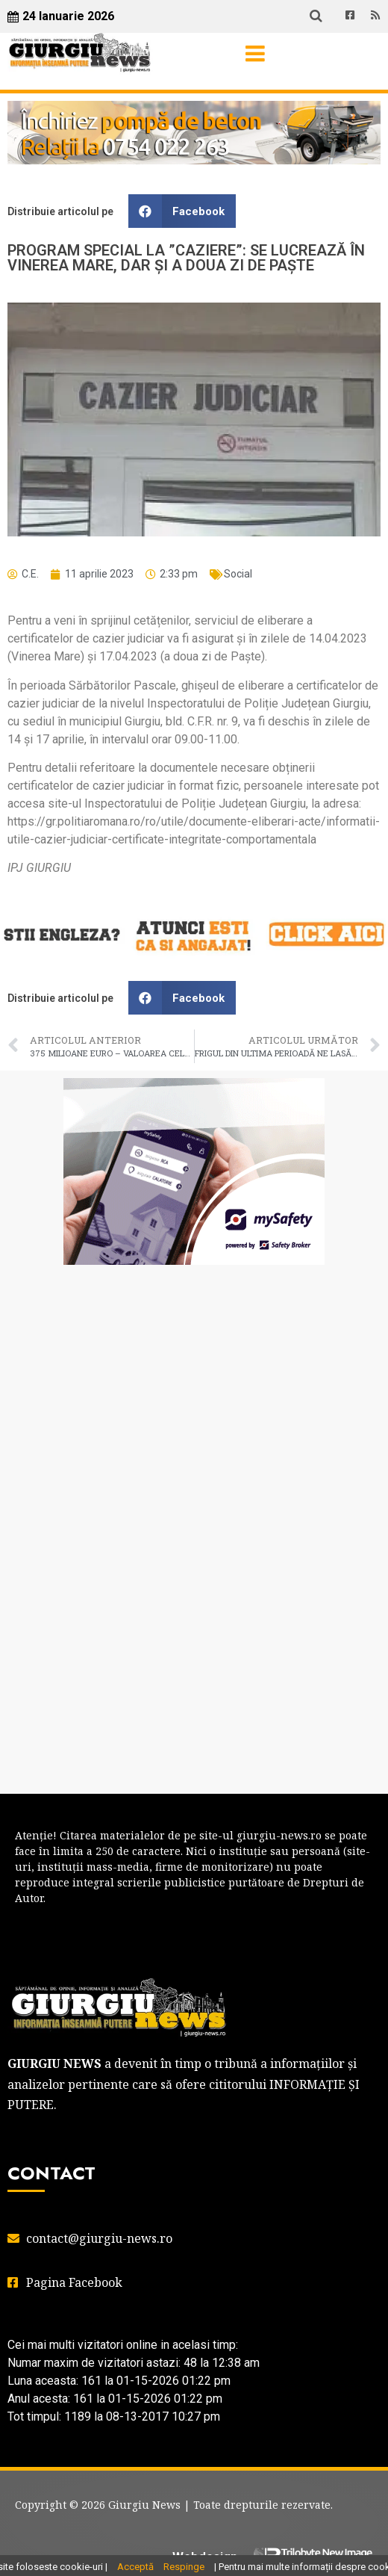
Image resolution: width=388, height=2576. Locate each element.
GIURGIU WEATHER (194, 1336)
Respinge (183, 2566)
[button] (182, 211)
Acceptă (135, 2566)
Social (238, 574)
